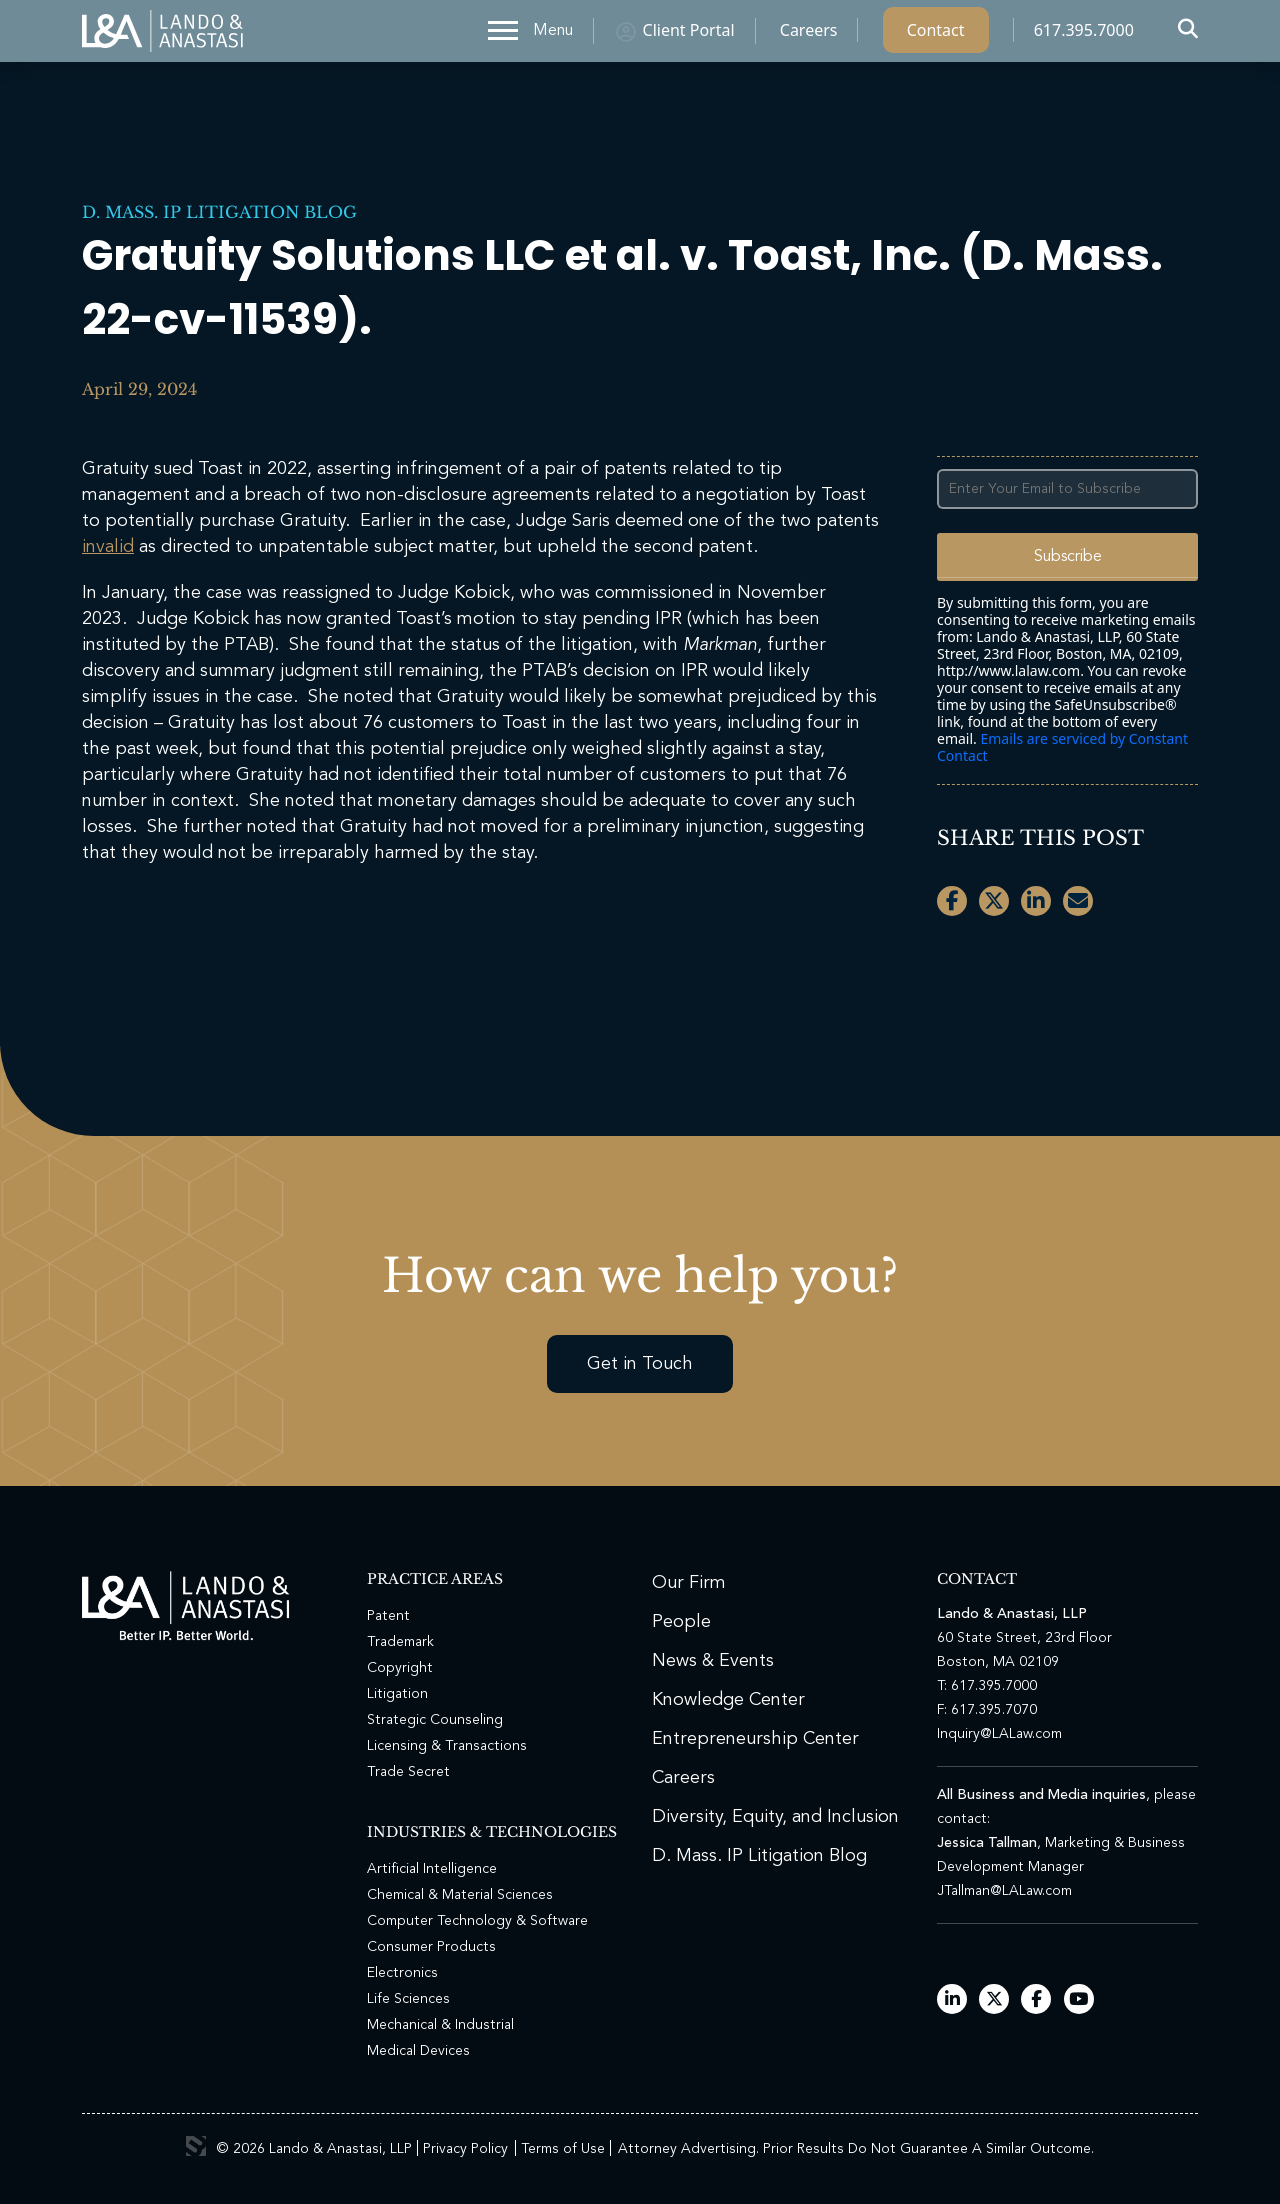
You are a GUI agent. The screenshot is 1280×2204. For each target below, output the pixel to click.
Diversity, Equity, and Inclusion (775, 1817)
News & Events (713, 1661)
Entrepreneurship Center (755, 1739)
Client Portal (689, 35)
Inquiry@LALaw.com (999, 1734)
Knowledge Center (728, 1700)
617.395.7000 (1084, 35)
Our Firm (689, 1583)
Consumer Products (431, 1947)
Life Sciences (408, 1999)
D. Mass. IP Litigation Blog (219, 212)
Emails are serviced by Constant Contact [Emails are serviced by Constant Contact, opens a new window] (1062, 747)
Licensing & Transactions (447, 1746)
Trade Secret (408, 1772)
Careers (809, 35)
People (681, 1622)
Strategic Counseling (435, 1720)
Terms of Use (563, 2149)
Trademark (400, 1642)
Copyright (400, 1668)
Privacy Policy (465, 2149)
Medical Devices (418, 2051)
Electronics (402, 1973)
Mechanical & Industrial (440, 2025)
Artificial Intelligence (432, 1869)
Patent (388, 1616)
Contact (936, 35)
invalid (108, 547)
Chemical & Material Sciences (460, 1895)
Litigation (397, 1694)
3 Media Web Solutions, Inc (196, 2146)
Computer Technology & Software (477, 1921)
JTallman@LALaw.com (1004, 1891)
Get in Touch (640, 1364)
